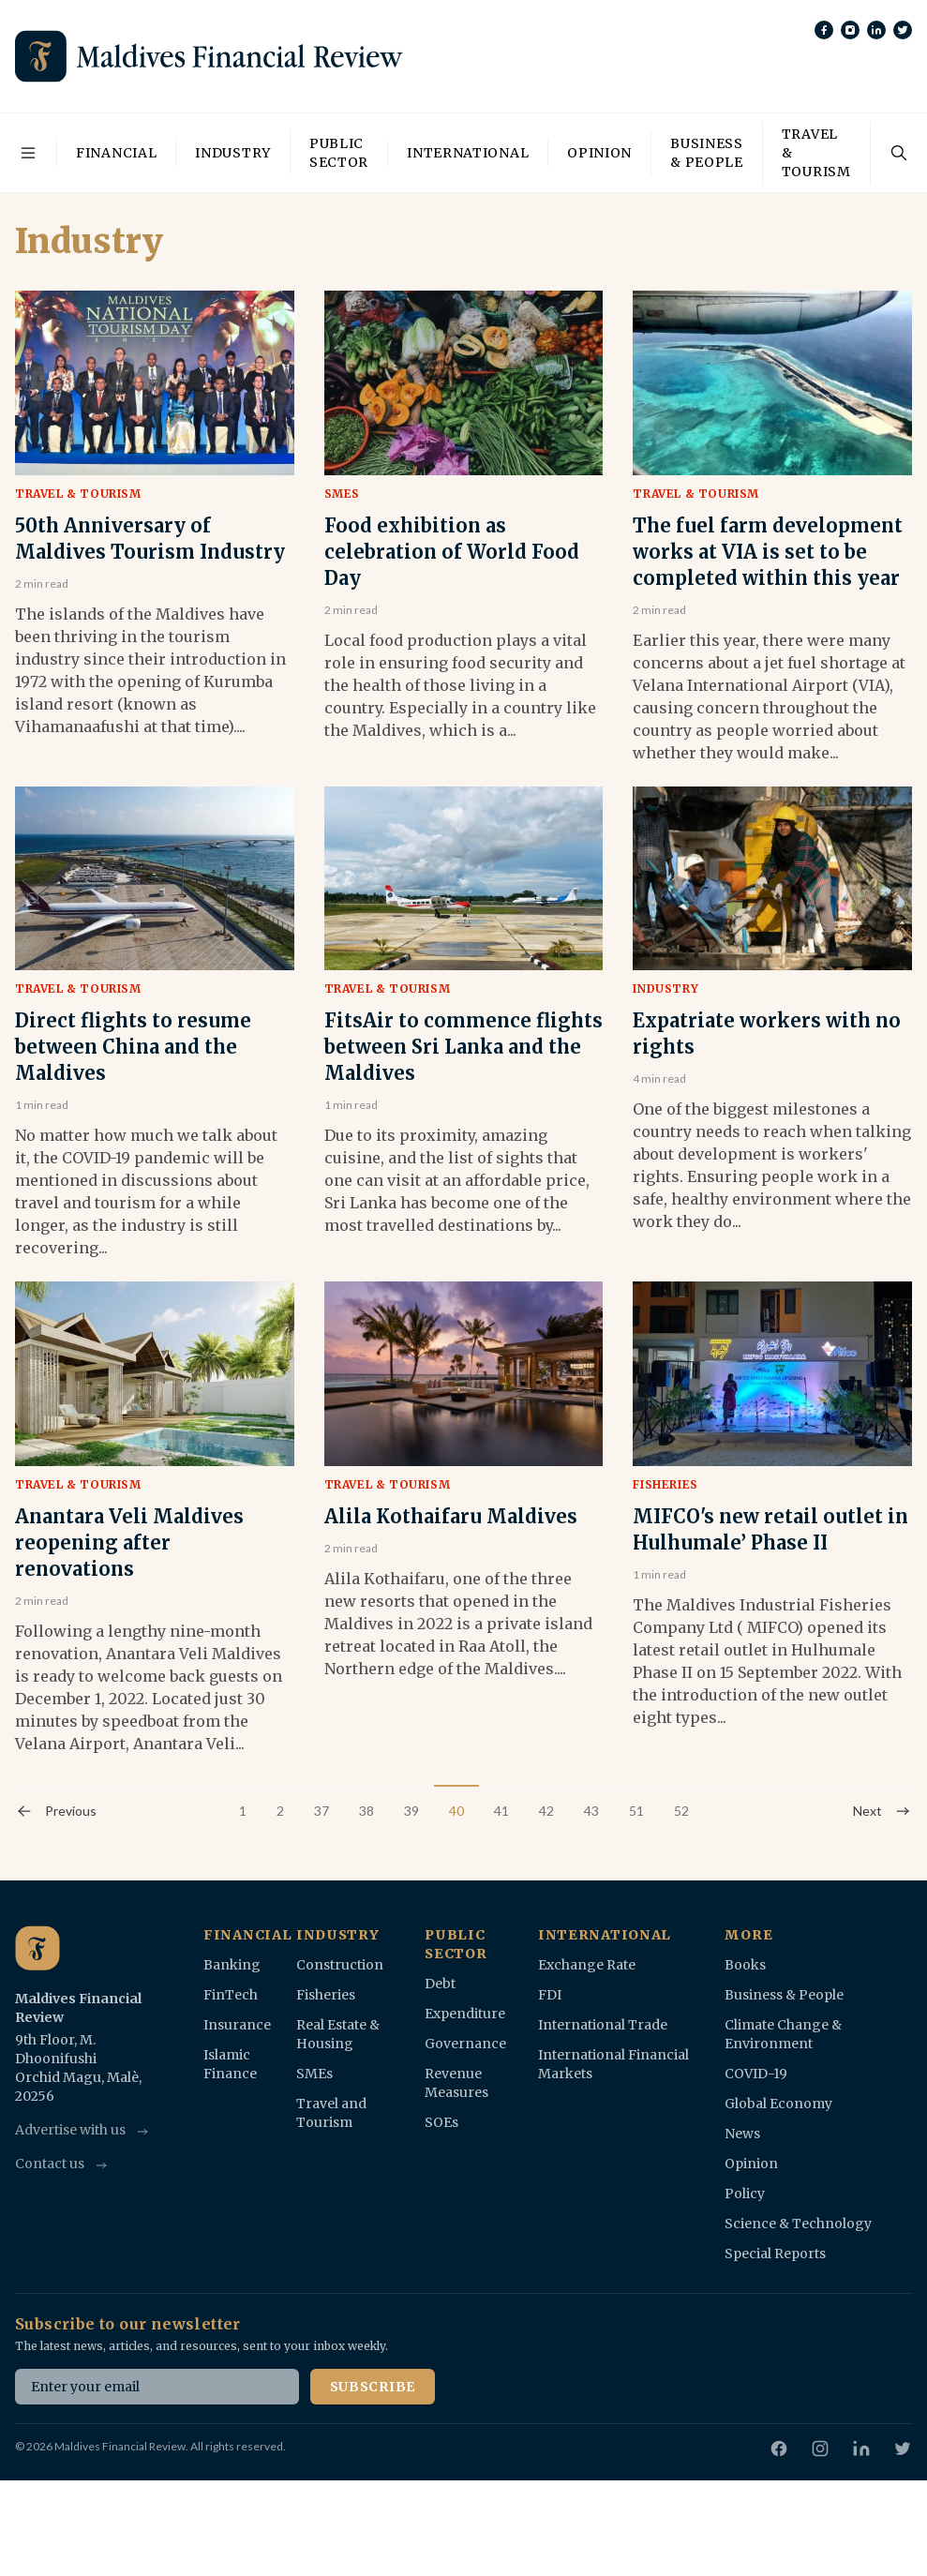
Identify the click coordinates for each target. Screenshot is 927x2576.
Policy (745, 2193)
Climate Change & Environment (783, 2034)
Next (882, 1811)
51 (636, 1811)
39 (411, 1811)
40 (456, 1811)
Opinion (599, 152)
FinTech (230, 1994)
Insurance (237, 2024)
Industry (233, 152)
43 (591, 1811)
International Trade (602, 2024)
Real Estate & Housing (338, 2034)
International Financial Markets (613, 2064)
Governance (465, 2043)
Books (745, 1964)
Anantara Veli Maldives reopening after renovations (129, 1542)
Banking (232, 1964)
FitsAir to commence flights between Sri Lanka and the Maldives (463, 1047)
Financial (116, 152)
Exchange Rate (586, 1964)
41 (501, 1811)
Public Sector (338, 153)
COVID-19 (756, 2073)
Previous (56, 1811)
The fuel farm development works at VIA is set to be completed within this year (768, 552)
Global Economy (778, 2103)
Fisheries (665, 1484)
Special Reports (775, 2253)
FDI (549, 1994)
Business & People (706, 153)
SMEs (342, 494)
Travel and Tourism (331, 2113)
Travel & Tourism (816, 153)
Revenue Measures (456, 2083)
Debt (440, 1983)
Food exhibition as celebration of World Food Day (451, 552)
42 (546, 1811)
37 (321, 1811)
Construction (339, 1964)
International (468, 152)
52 (681, 1811)
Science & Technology (798, 2223)
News (742, 2133)
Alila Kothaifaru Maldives (450, 1516)
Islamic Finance (230, 2064)
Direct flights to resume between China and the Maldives (133, 1047)
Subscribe (372, 2386)
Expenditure (465, 2013)
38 (366, 1811)
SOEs (441, 2122)
